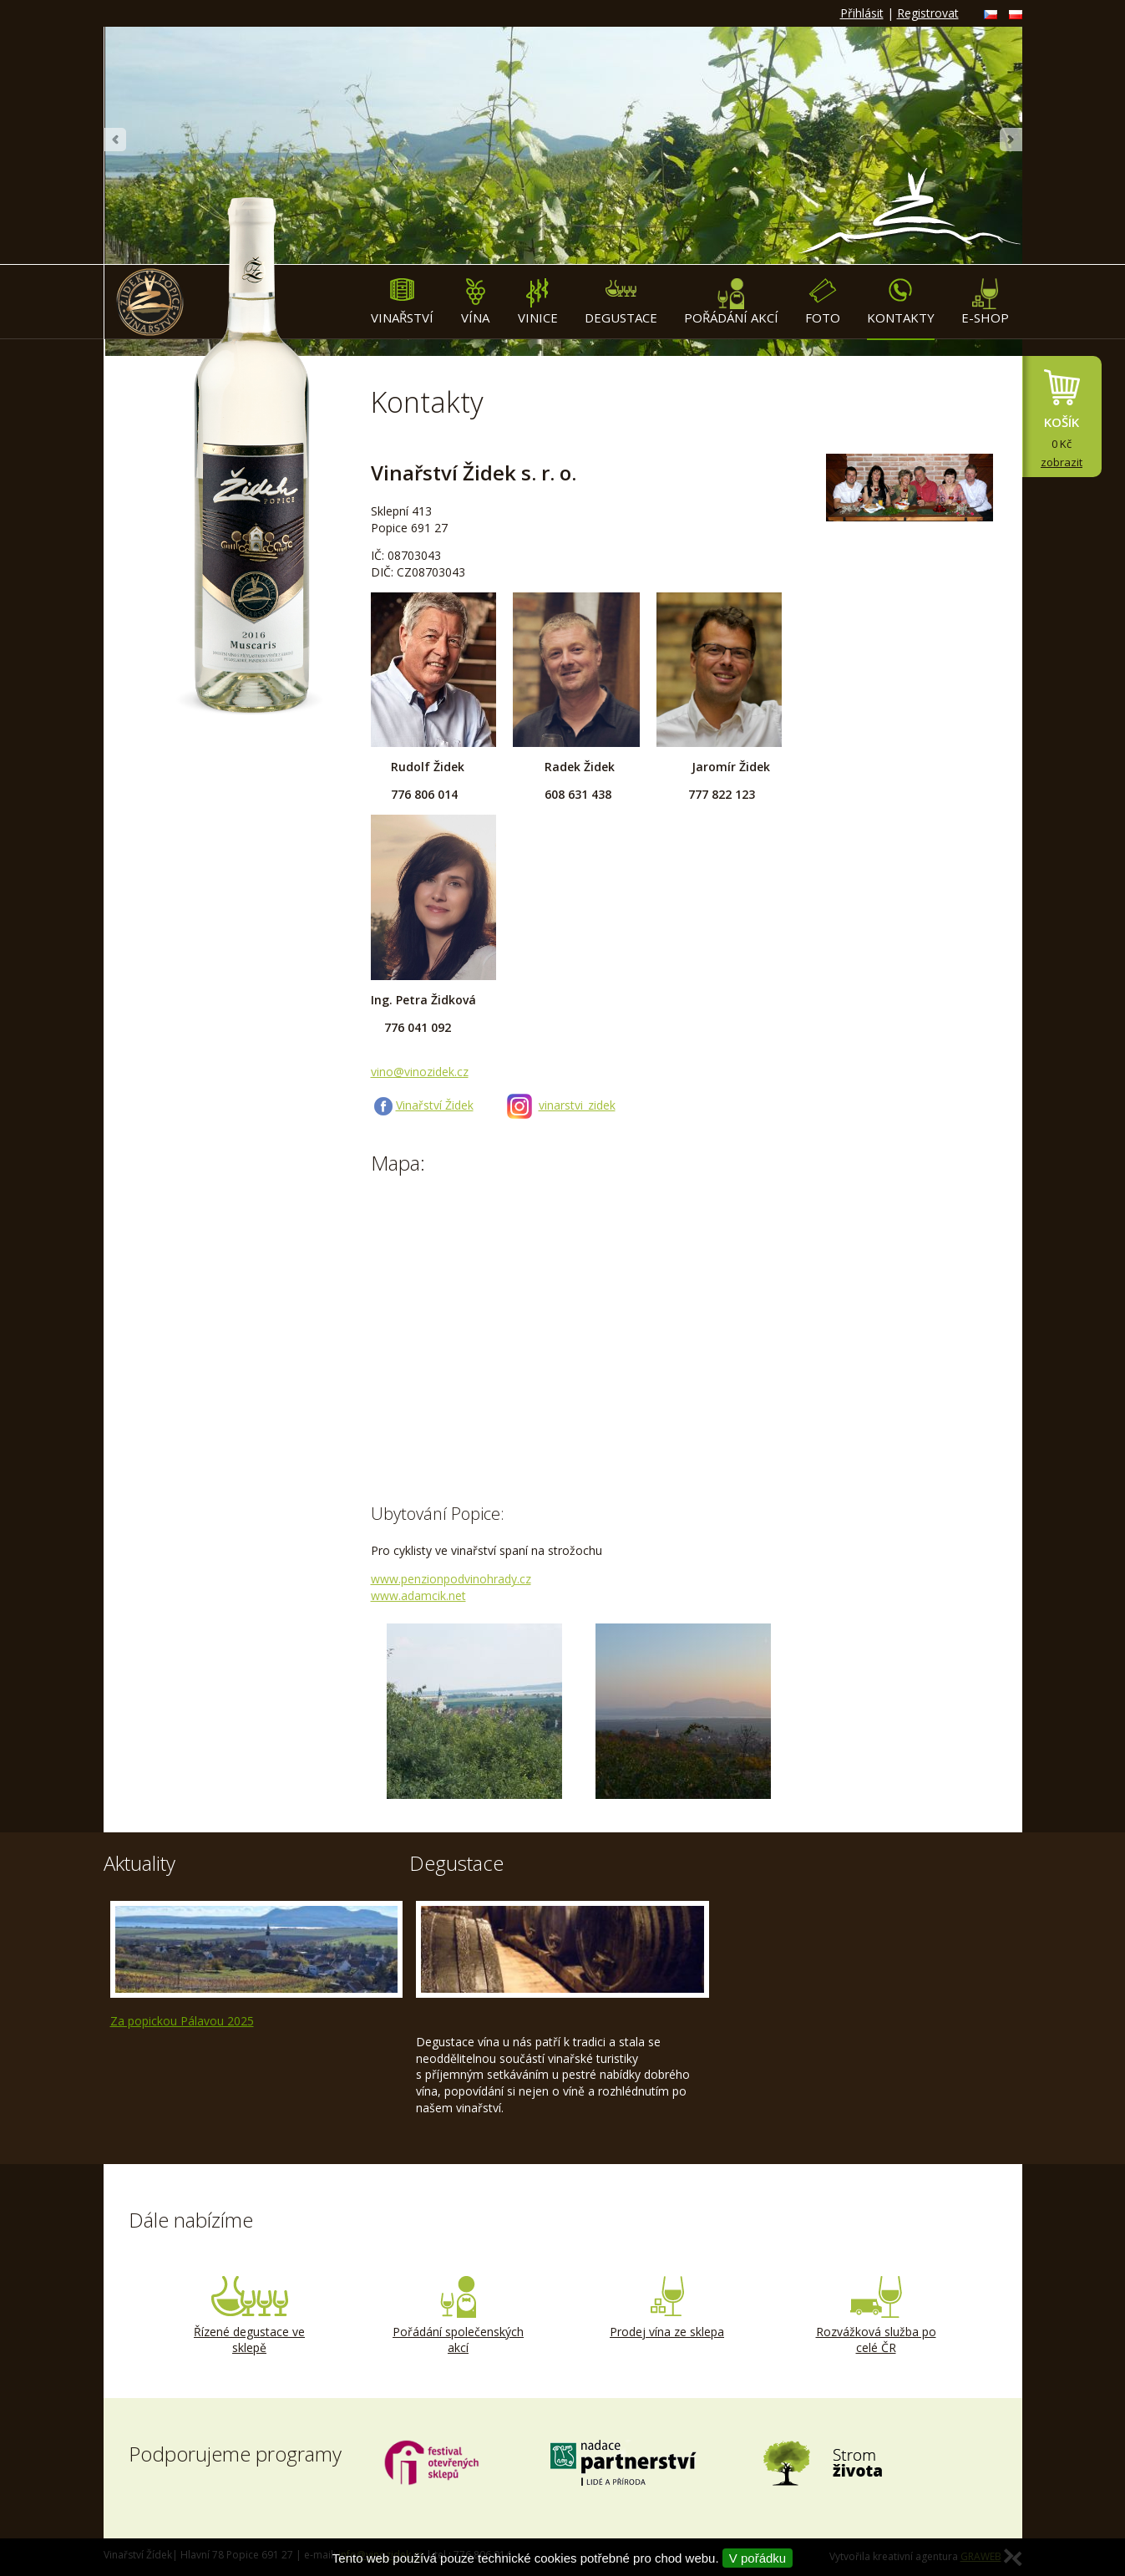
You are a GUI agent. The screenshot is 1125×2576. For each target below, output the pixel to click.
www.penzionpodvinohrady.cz (451, 1579)
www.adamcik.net (418, 1595)
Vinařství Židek (435, 1105)
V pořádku (757, 2558)
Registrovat (928, 13)
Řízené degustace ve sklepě (250, 2316)
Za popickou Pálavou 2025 (182, 2021)
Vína (475, 302)
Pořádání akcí (731, 302)
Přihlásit (862, 13)
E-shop (985, 302)
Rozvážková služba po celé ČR (876, 2316)
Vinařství (402, 302)
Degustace (621, 302)
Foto (822, 302)
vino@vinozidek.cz (420, 1072)
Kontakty (901, 302)
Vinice (538, 302)
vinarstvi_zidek (577, 1105)
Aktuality (139, 1863)
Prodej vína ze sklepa (667, 2308)
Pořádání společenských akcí (459, 2316)
